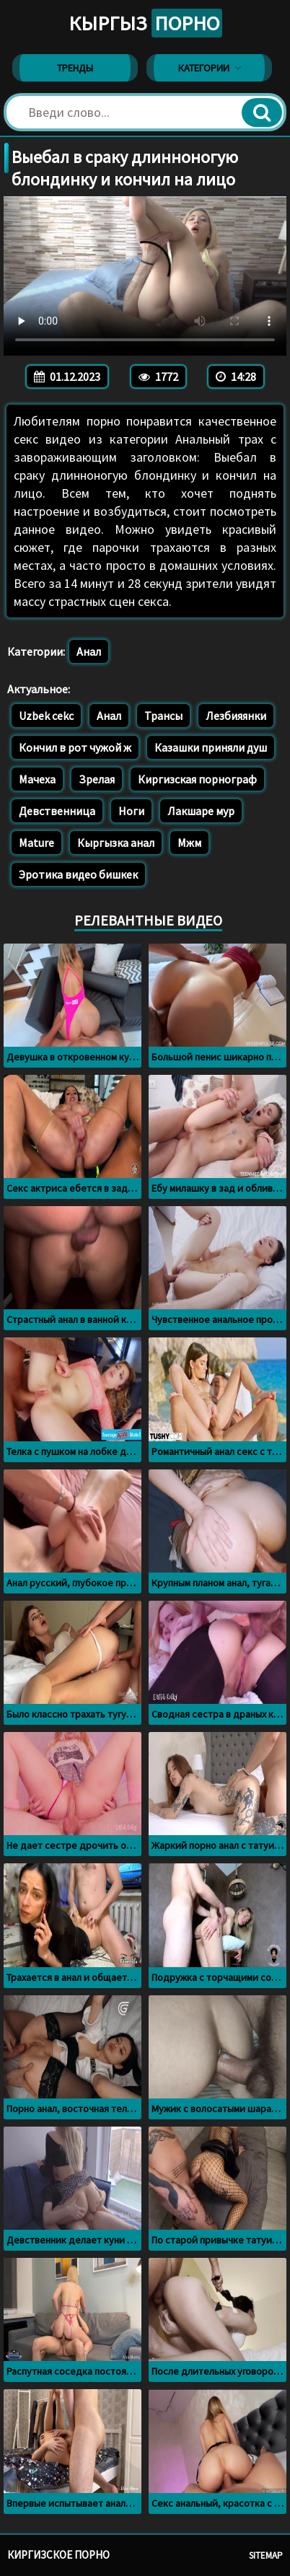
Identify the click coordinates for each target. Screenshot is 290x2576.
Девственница (57, 811)
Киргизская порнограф (197, 779)
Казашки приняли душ (210, 747)
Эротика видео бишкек (78, 874)
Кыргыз (145, 23)
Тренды (75, 67)
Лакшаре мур (200, 811)
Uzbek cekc (46, 715)
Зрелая (97, 779)
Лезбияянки (236, 715)
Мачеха (37, 779)
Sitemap (266, 2555)
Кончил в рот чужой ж (75, 747)
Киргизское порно (58, 2555)
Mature (36, 842)
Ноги (131, 811)
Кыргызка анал (115, 842)
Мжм (189, 842)
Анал (88, 651)
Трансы (163, 715)
